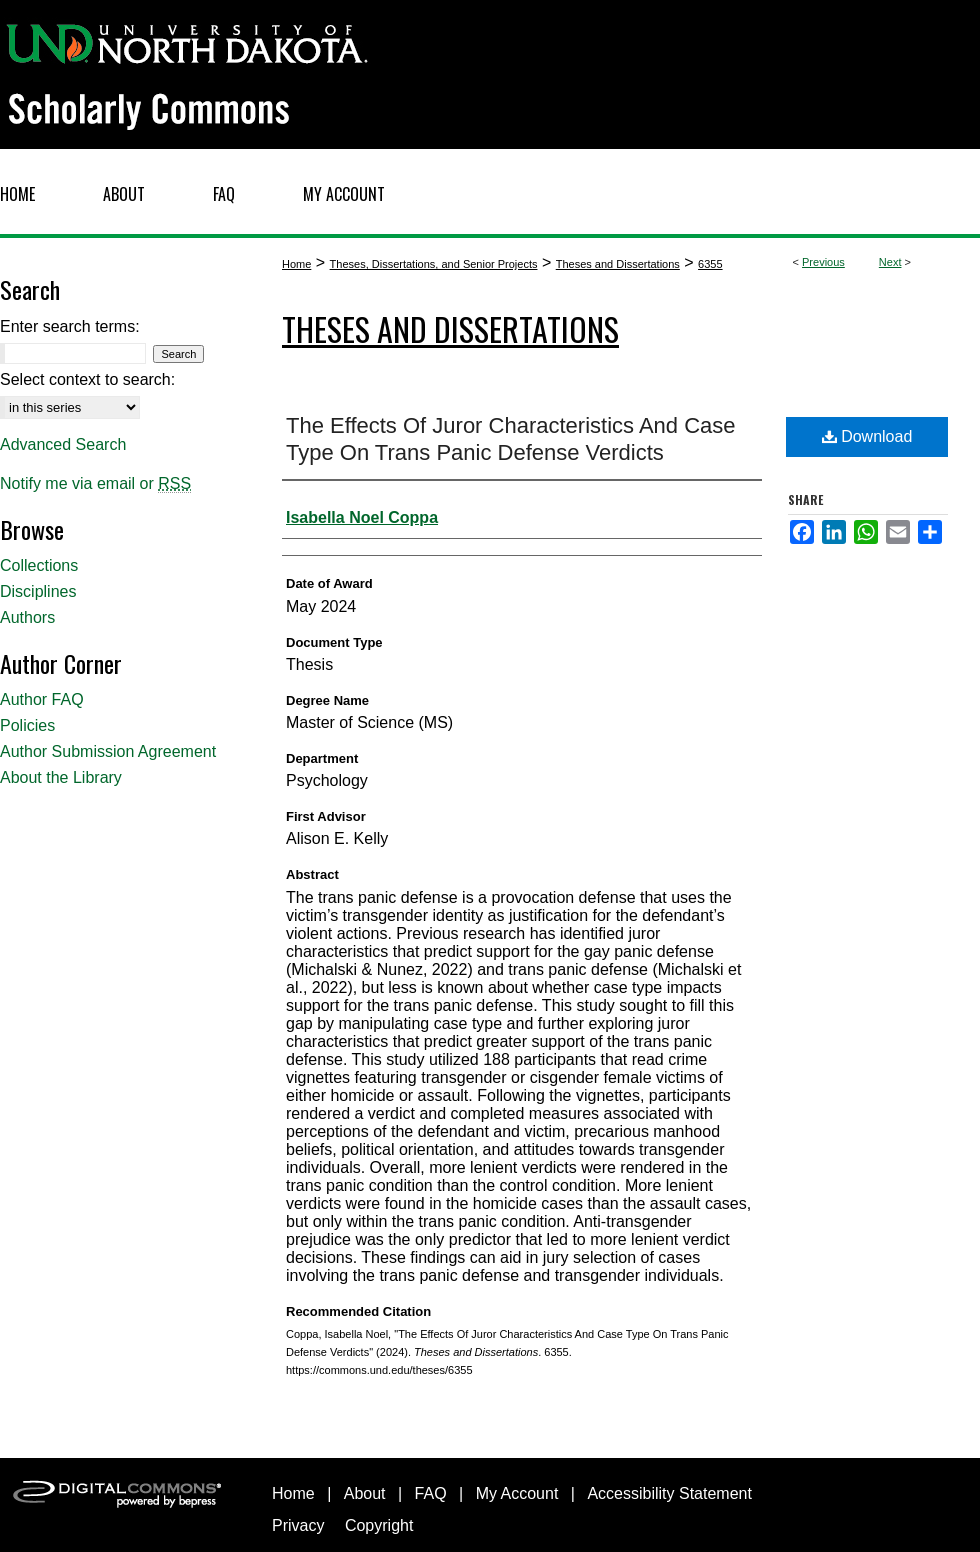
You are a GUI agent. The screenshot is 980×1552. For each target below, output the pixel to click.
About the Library (61, 777)
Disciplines (38, 591)
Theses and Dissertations (618, 264)
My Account (517, 1493)
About (365, 1493)
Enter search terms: (70, 326)
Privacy (298, 1525)
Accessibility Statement (669, 1493)
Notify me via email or (95, 484)
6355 (710, 264)
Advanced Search (63, 444)
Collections (39, 565)
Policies (27, 725)
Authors (27, 617)
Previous (823, 262)
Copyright (379, 1525)
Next (890, 262)
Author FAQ (42, 699)
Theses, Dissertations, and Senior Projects (434, 264)
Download (867, 436)
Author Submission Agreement (108, 751)
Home (296, 264)
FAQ (431, 1493)
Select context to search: (87, 379)
